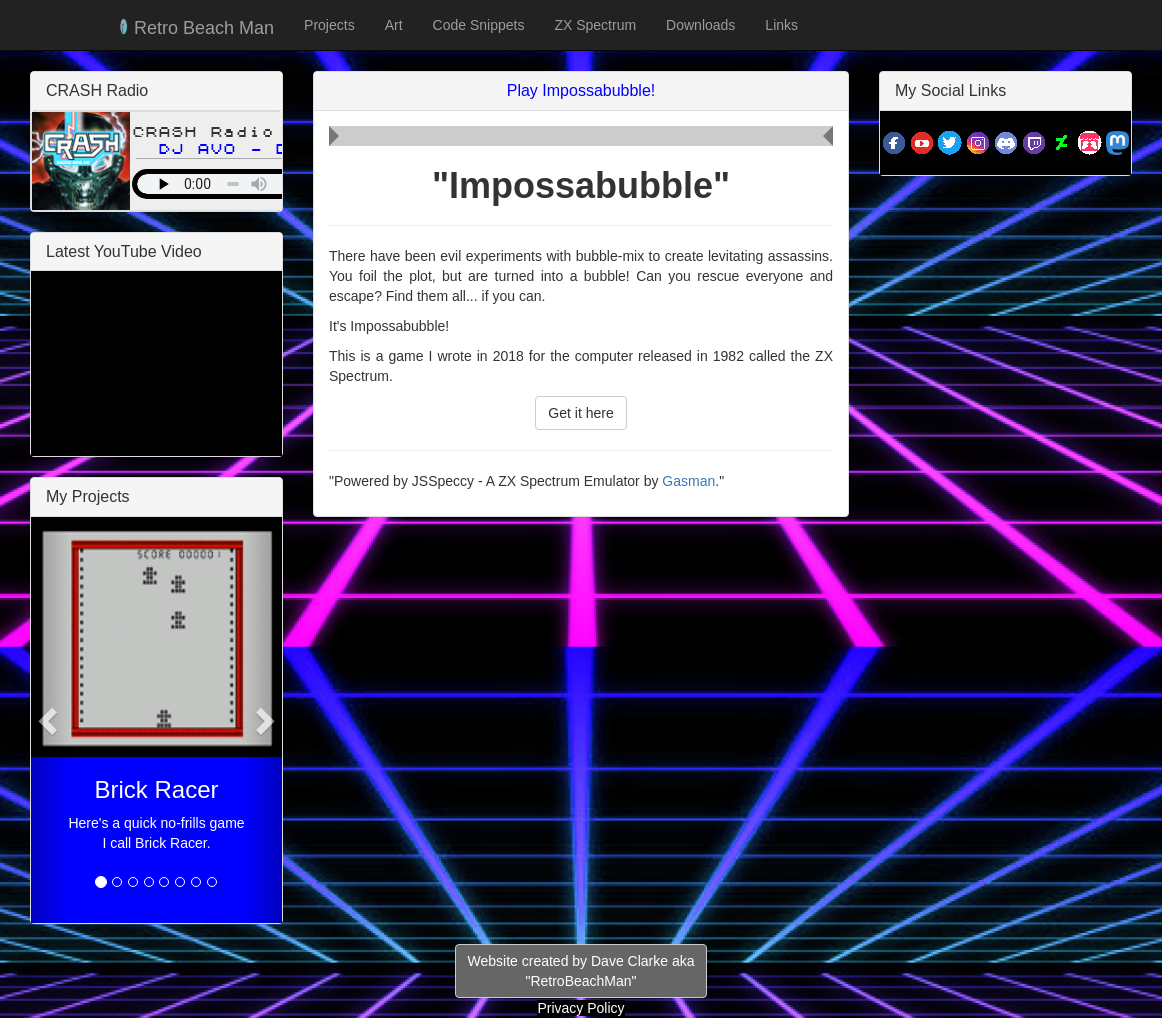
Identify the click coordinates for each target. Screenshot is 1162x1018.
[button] (50, 720)
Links (781, 25)
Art (394, 25)
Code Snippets (479, 25)
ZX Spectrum (595, 25)
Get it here (580, 413)
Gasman (688, 481)
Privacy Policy (580, 1008)
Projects (329, 25)
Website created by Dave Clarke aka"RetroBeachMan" (581, 971)
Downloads (700, 25)
